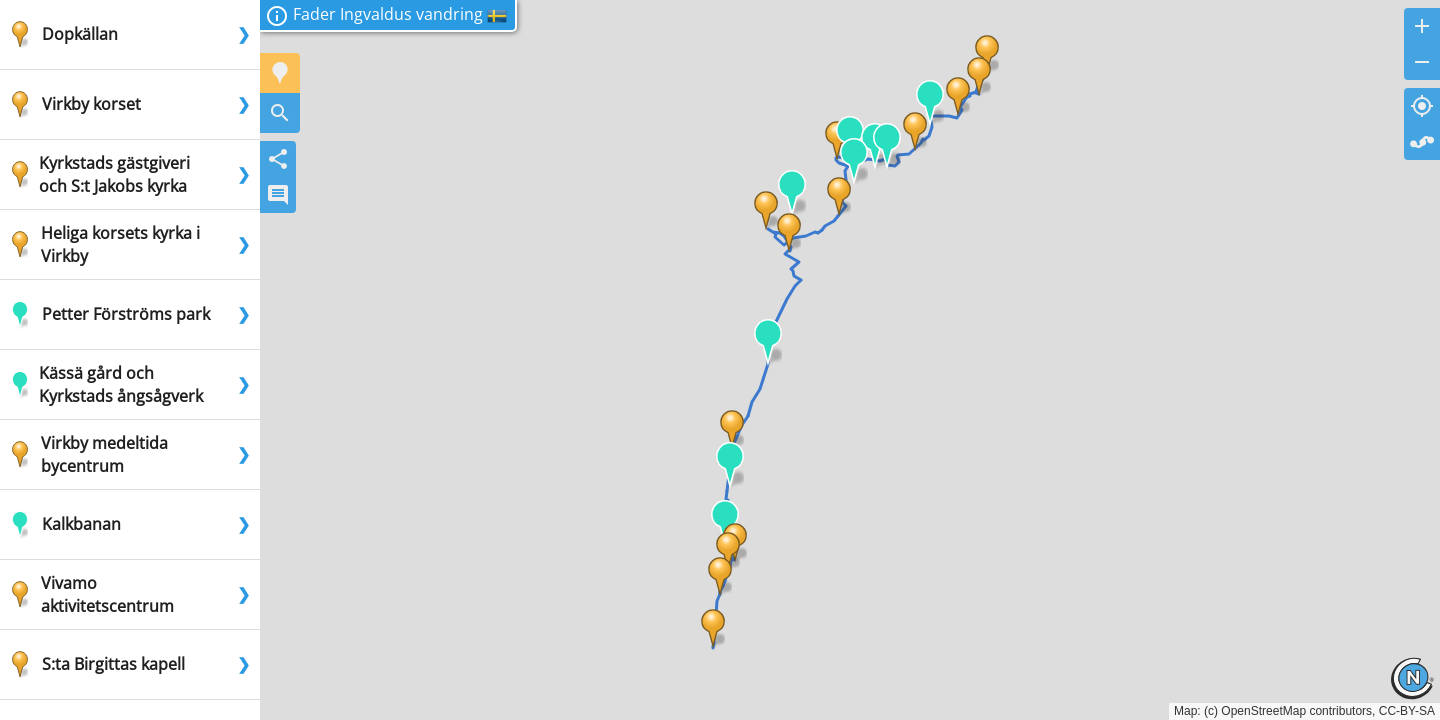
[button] (713, 629)
